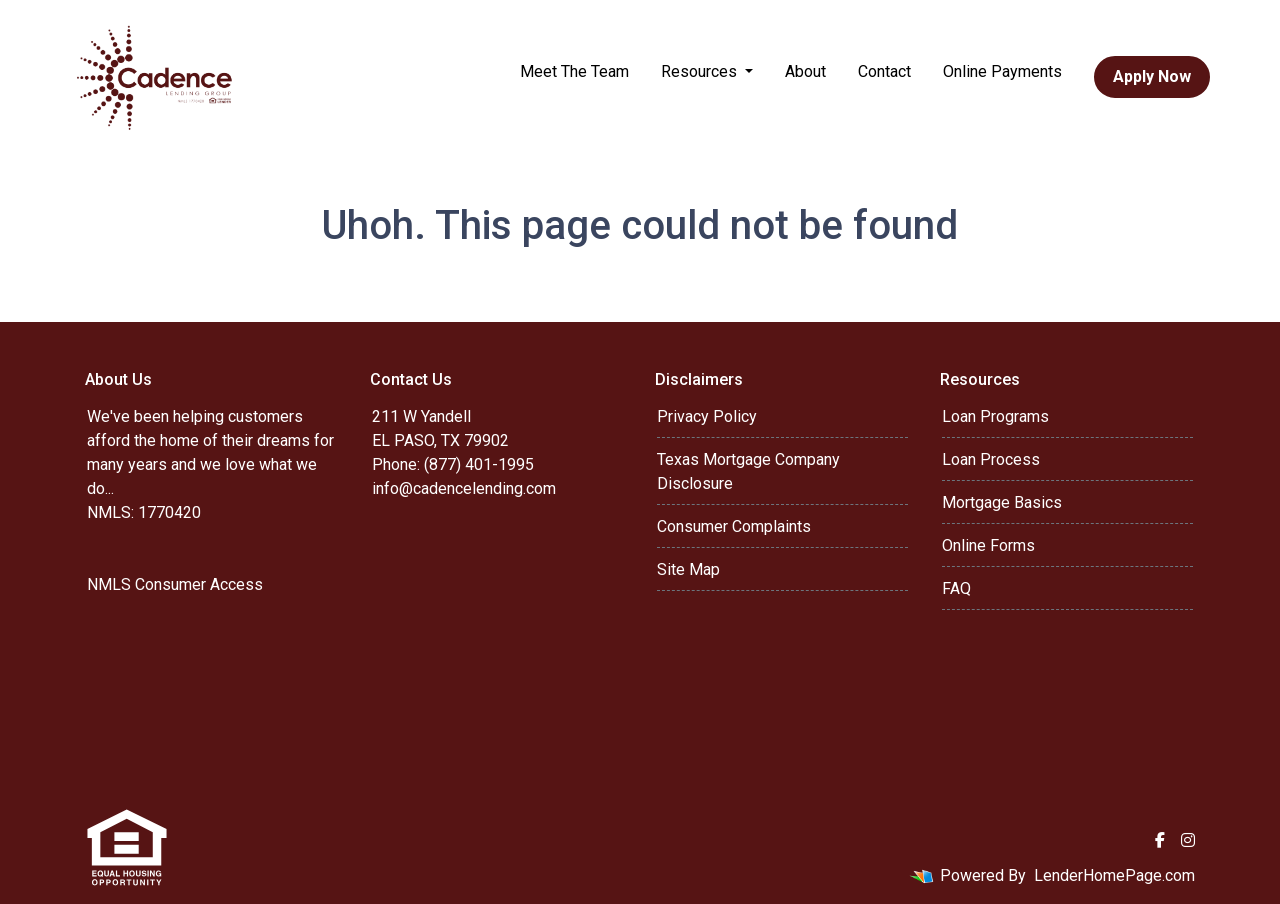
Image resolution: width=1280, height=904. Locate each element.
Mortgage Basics (1002, 502)
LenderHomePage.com (1114, 875)
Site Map (688, 569)
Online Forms (988, 545)
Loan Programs (995, 416)
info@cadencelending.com (464, 488)
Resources (701, 71)
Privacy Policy (707, 416)
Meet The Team (574, 71)
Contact (884, 71)
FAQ (956, 588)
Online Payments (1002, 71)
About (805, 71)
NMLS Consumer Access (175, 584)
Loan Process (991, 459)
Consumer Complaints (734, 526)
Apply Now (1152, 76)
